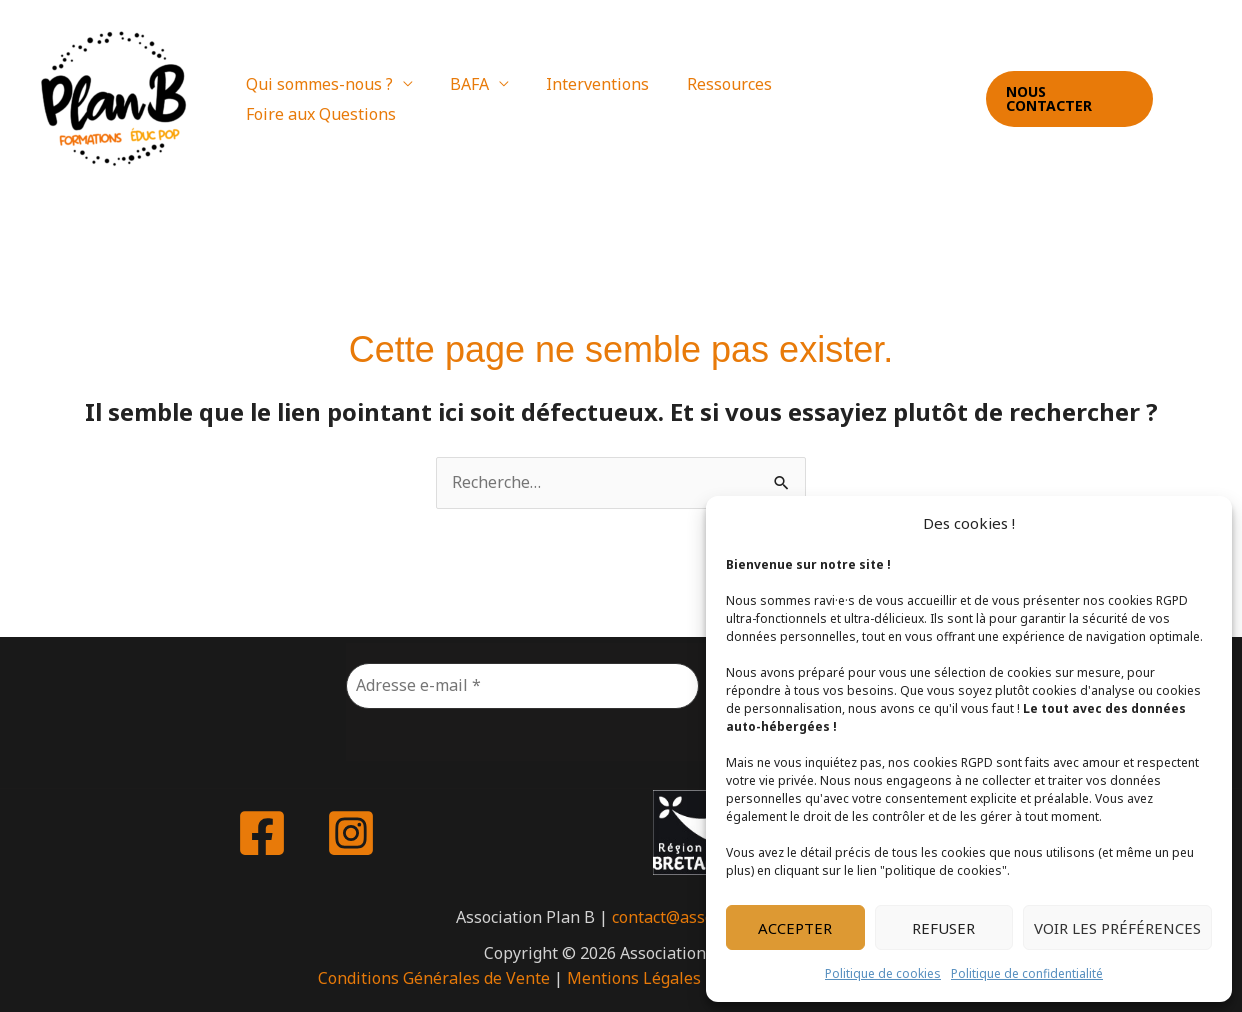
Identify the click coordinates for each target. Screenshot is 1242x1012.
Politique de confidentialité (1027, 973)
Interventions (595, 99)
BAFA (472, 99)
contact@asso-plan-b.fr (699, 917)
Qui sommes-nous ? (327, 99)
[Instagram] (1210, 99)
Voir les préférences (1117, 928)
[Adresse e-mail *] (522, 686)
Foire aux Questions (871, 99)
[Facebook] (1182, 99)
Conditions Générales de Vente (434, 978)
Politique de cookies (883, 973)
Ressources (721, 99)
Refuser (943, 928)
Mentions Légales (634, 978)
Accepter (795, 928)
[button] (1067, 99)
